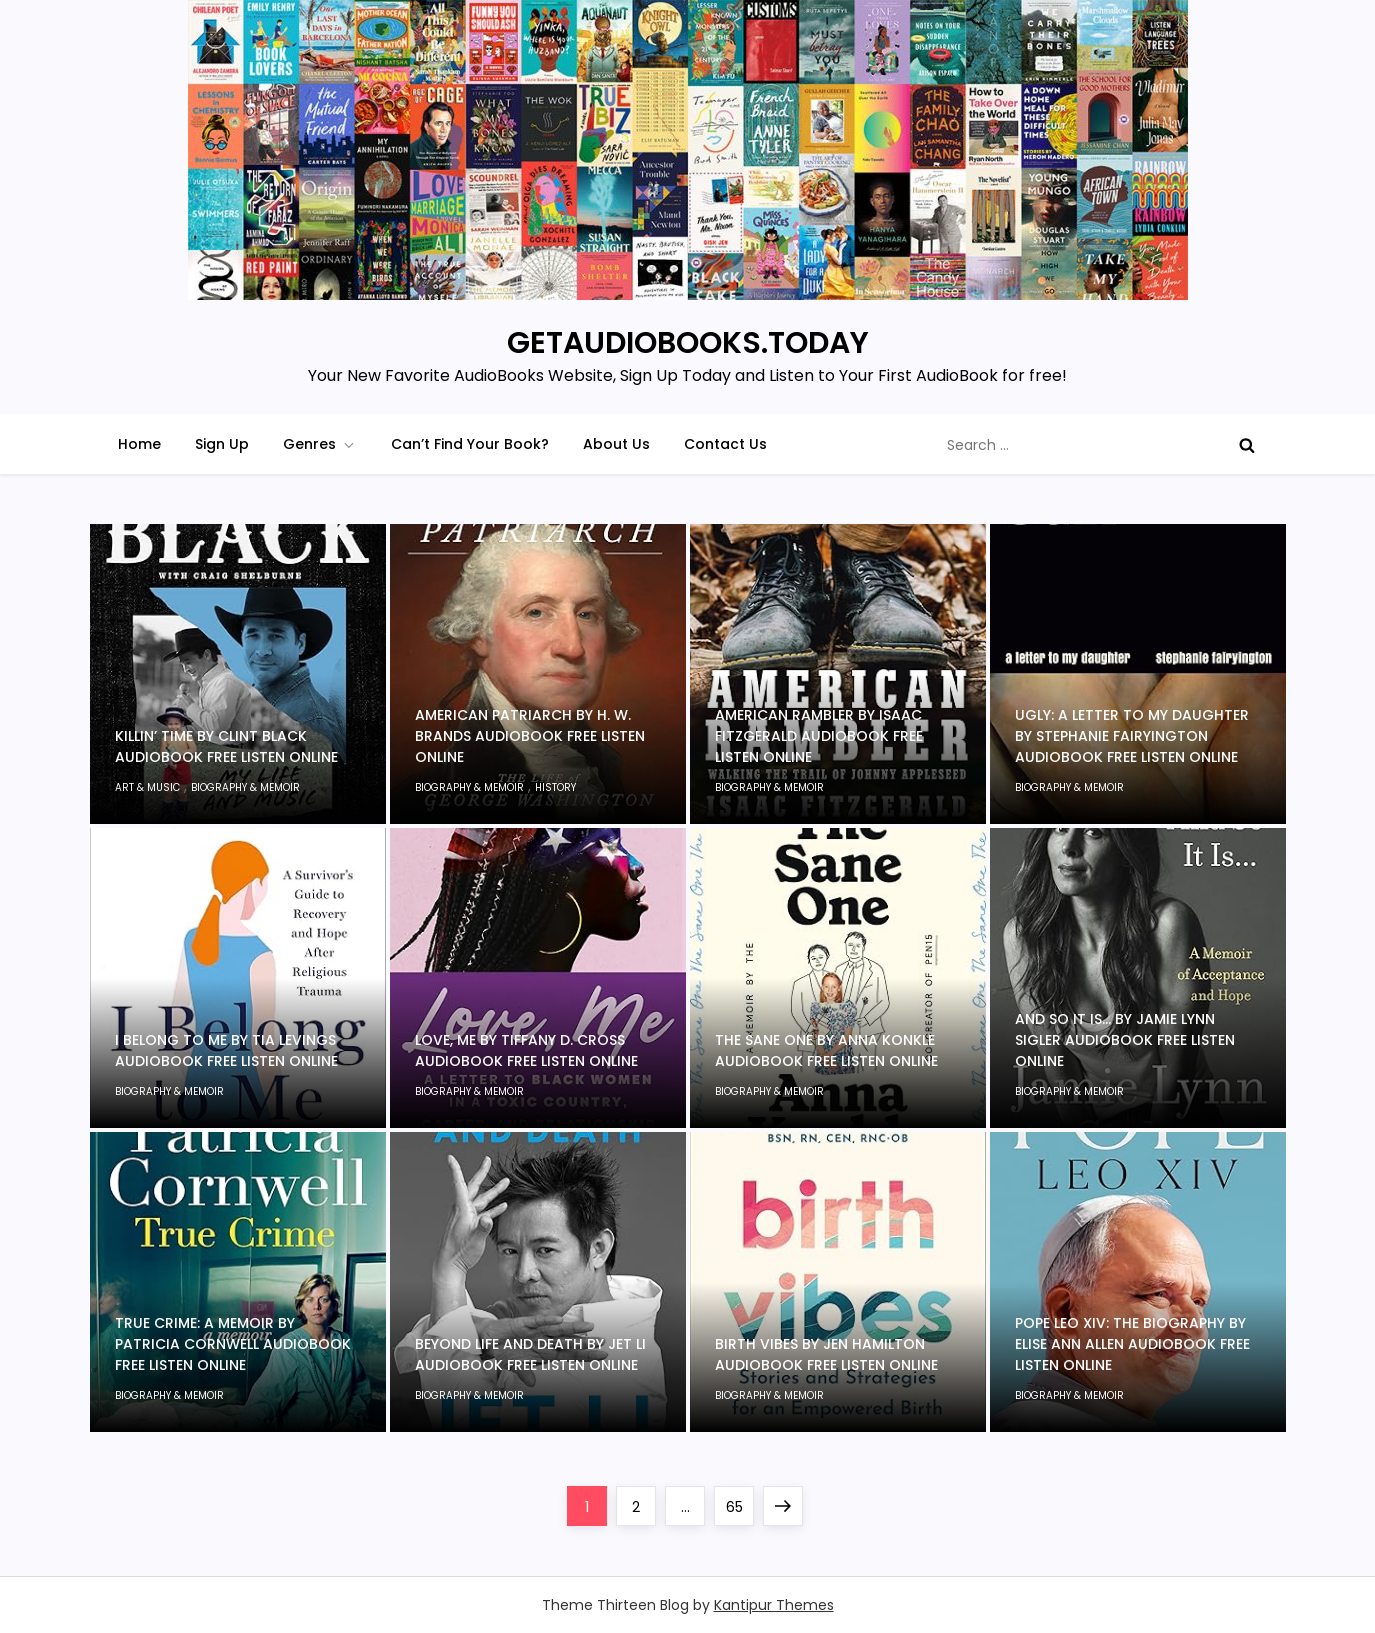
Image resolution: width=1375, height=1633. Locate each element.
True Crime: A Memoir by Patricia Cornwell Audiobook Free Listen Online (233, 1344)
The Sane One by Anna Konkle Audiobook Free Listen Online (826, 1050)
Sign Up (222, 444)
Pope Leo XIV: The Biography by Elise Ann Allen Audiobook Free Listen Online (1132, 1344)
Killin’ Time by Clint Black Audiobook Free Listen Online (226, 746)
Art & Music (147, 787)
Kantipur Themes (774, 1605)
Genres (320, 444)
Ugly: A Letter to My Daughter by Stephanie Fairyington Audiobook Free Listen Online (1132, 736)
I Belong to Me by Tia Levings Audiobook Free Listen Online (226, 1050)
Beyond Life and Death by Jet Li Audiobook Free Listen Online (530, 1354)
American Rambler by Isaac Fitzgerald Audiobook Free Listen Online (819, 736)
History (555, 787)
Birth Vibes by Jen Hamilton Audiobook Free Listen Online (826, 1354)
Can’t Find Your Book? (470, 444)
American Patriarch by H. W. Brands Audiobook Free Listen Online (530, 736)
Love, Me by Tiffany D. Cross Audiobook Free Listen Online (526, 1050)
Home (139, 444)
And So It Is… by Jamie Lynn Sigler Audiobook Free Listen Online (1125, 1040)
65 (740, 1501)
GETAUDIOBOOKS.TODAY (688, 343)
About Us (616, 444)
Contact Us (725, 444)
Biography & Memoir (245, 787)
